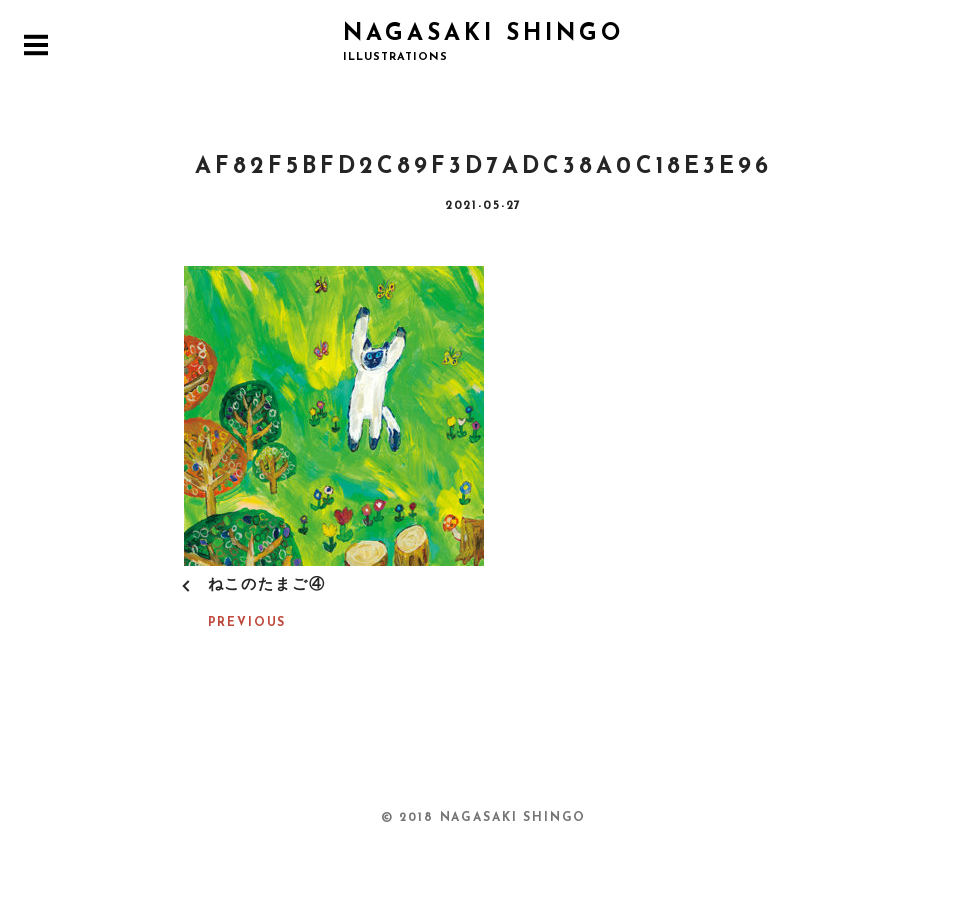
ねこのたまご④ (267, 585)
